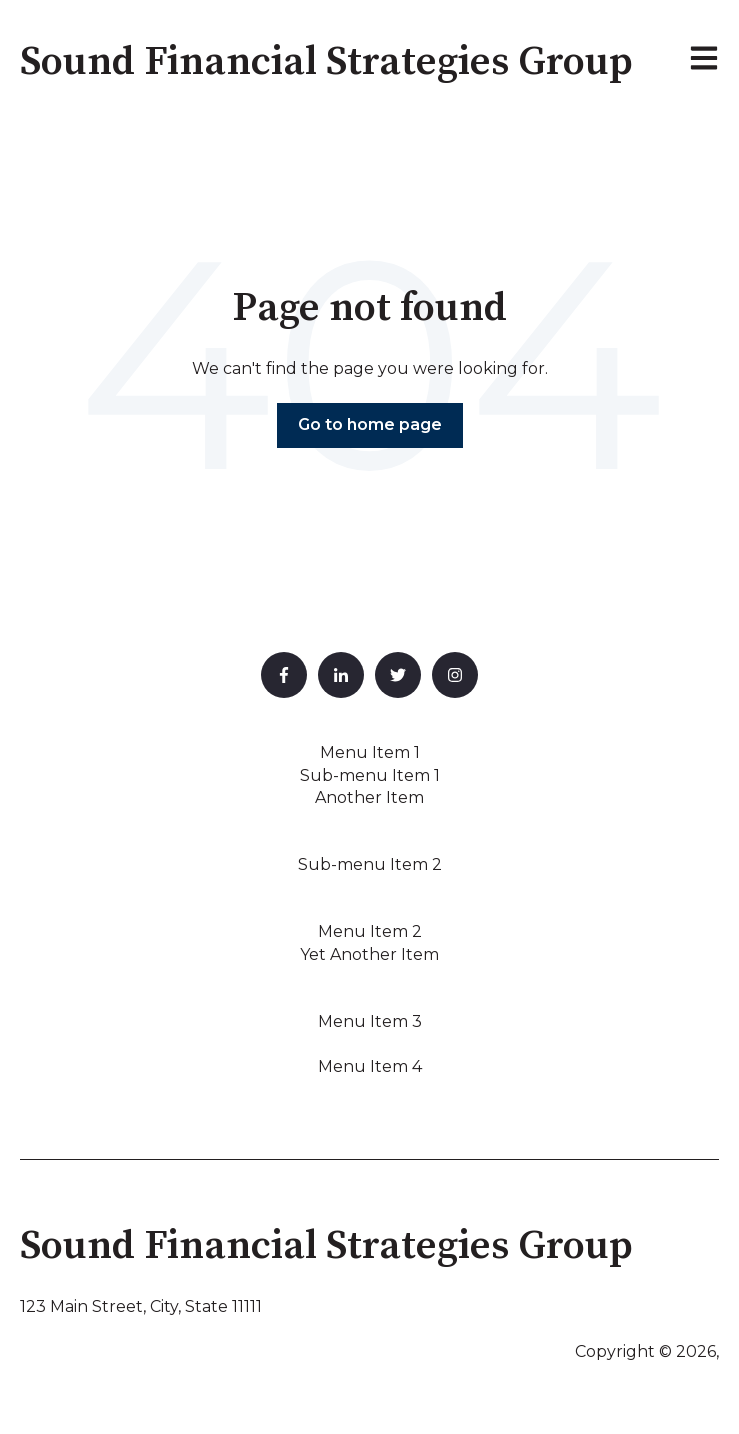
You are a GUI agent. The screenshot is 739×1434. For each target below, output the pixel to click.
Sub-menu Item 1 (370, 775)
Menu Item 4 (370, 1066)
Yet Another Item (369, 954)
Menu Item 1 (370, 752)
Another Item (369, 797)
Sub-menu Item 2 (370, 864)
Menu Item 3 (370, 1021)
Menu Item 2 (370, 931)
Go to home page (370, 424)
